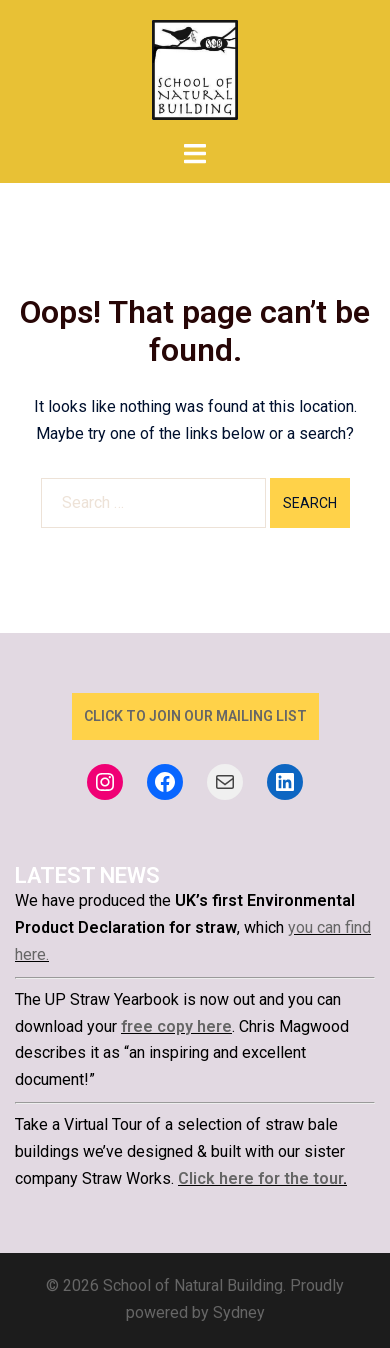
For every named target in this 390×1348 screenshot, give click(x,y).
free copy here (176, 1026)
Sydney (239, 1312)
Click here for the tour (260, 1178)
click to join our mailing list (195, 716)
